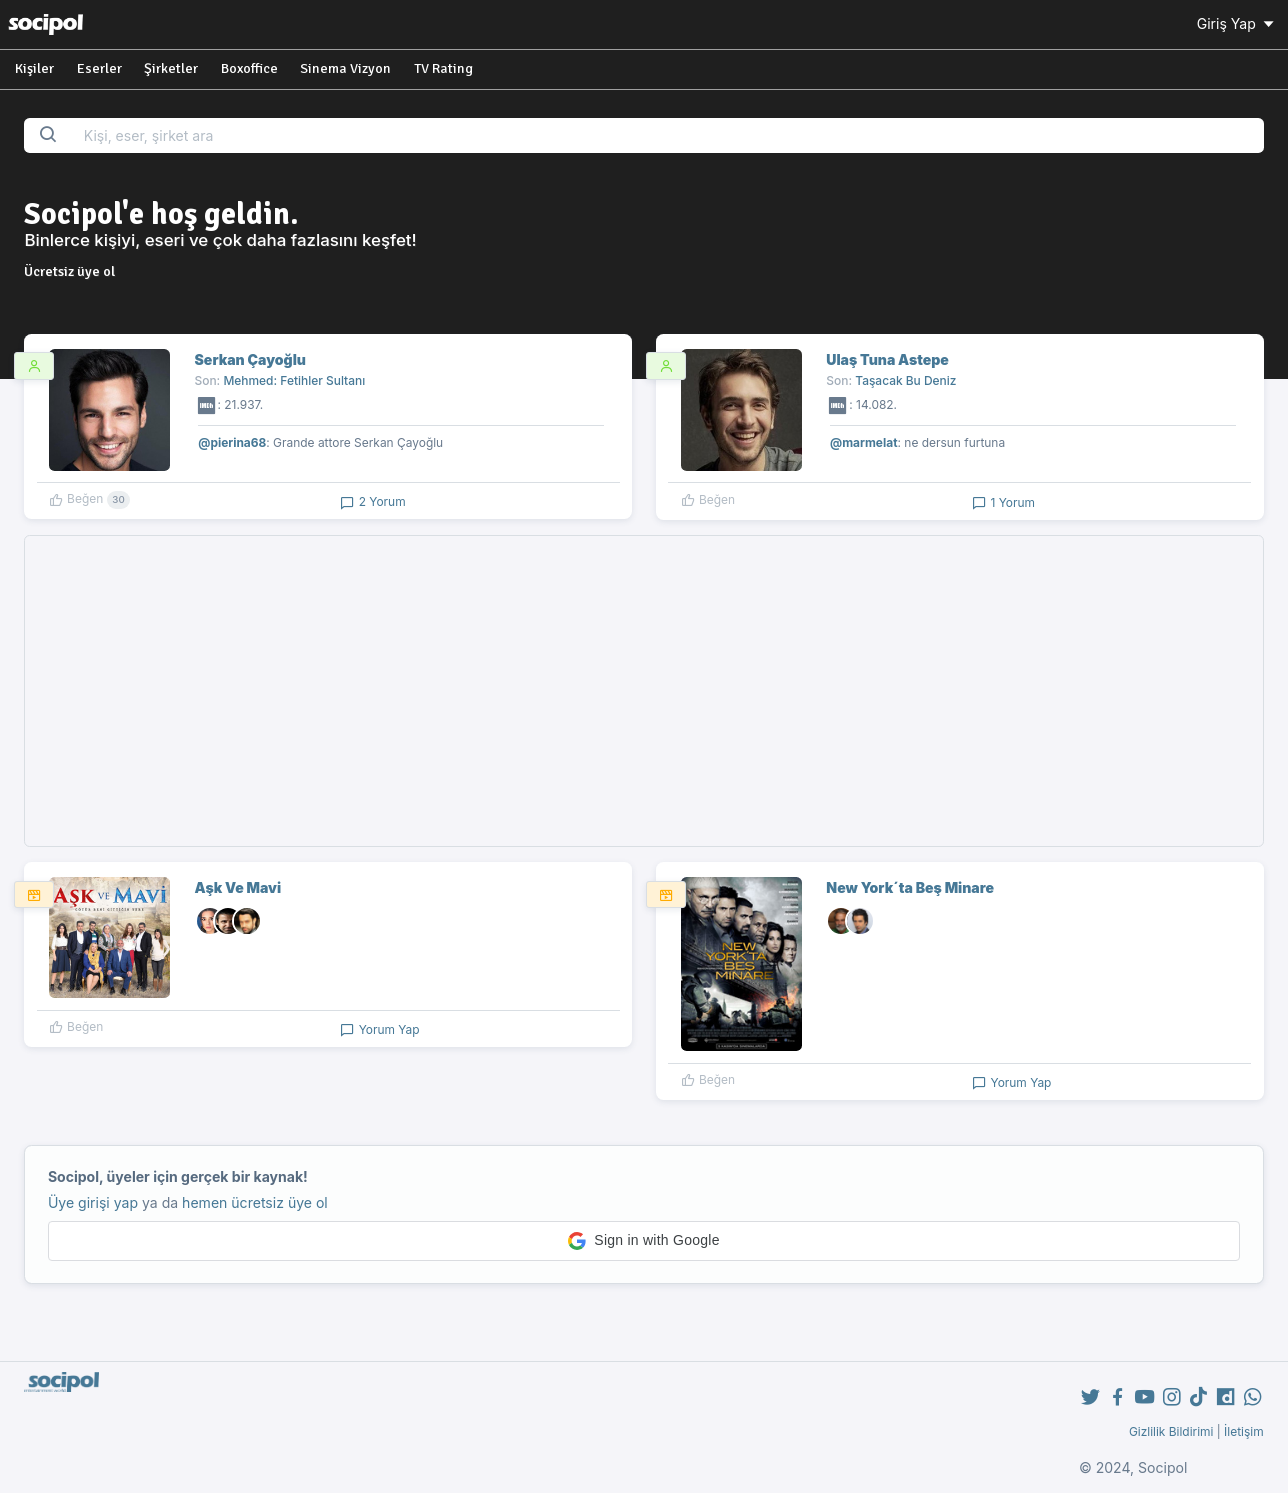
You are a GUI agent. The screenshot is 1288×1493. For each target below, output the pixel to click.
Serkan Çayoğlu (250, 359)
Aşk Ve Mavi (238, 887)
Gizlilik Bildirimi (1171, 1431)
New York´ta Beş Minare (910, 887)
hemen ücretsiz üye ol (255, 1202)
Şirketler (171, 68)
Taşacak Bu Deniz (905, 380)
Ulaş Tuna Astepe (887, 359)
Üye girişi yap (93, 1202)
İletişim (1244, 1431)
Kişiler (34, 68)
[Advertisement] (644, 691)
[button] (644, 1241)
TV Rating (443, 68)
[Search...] (667, 135)
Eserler (99, 68)
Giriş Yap (1237, 23)
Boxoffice (249, 68)
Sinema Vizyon (345, 68)
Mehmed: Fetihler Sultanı (294, 380)
